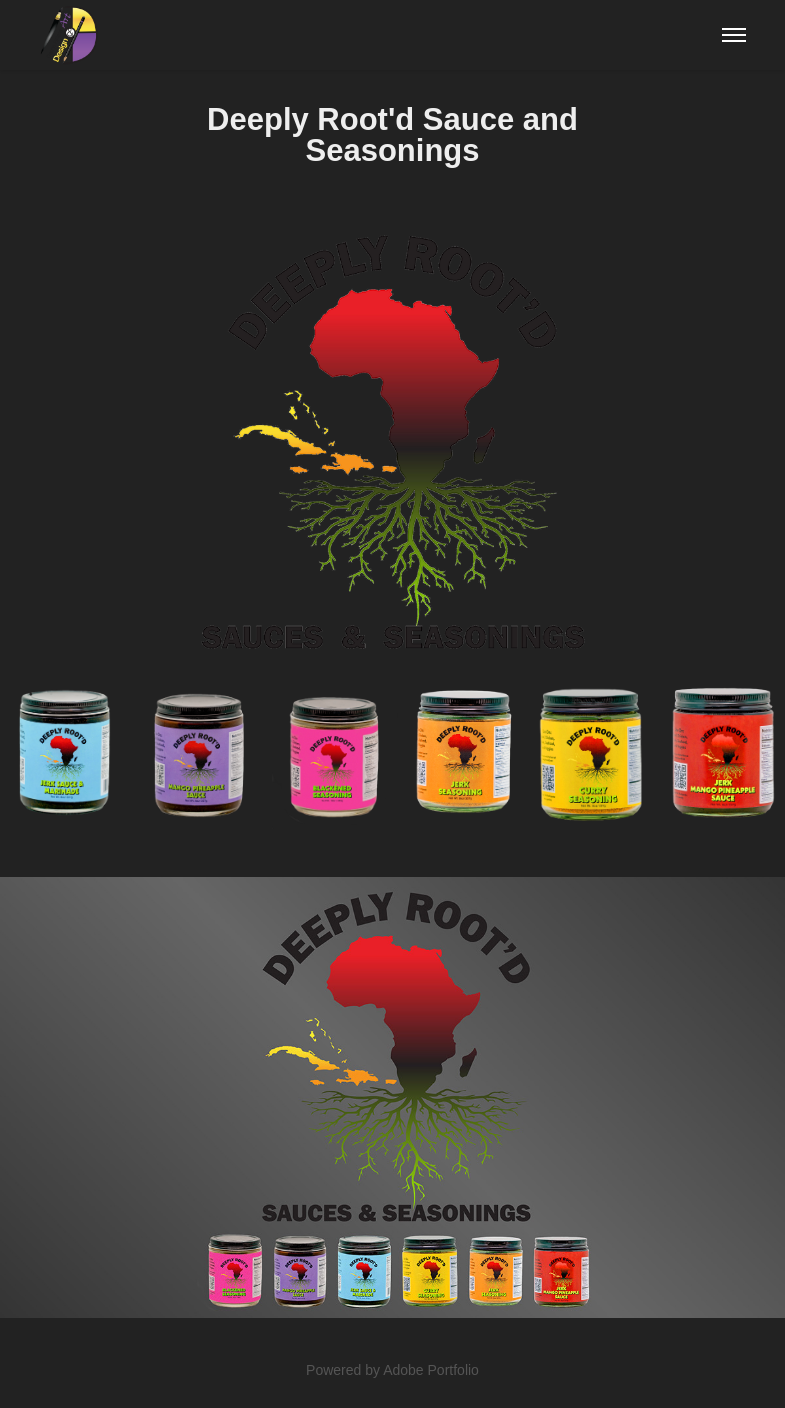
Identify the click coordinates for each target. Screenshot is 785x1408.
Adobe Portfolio (431, 1370)
